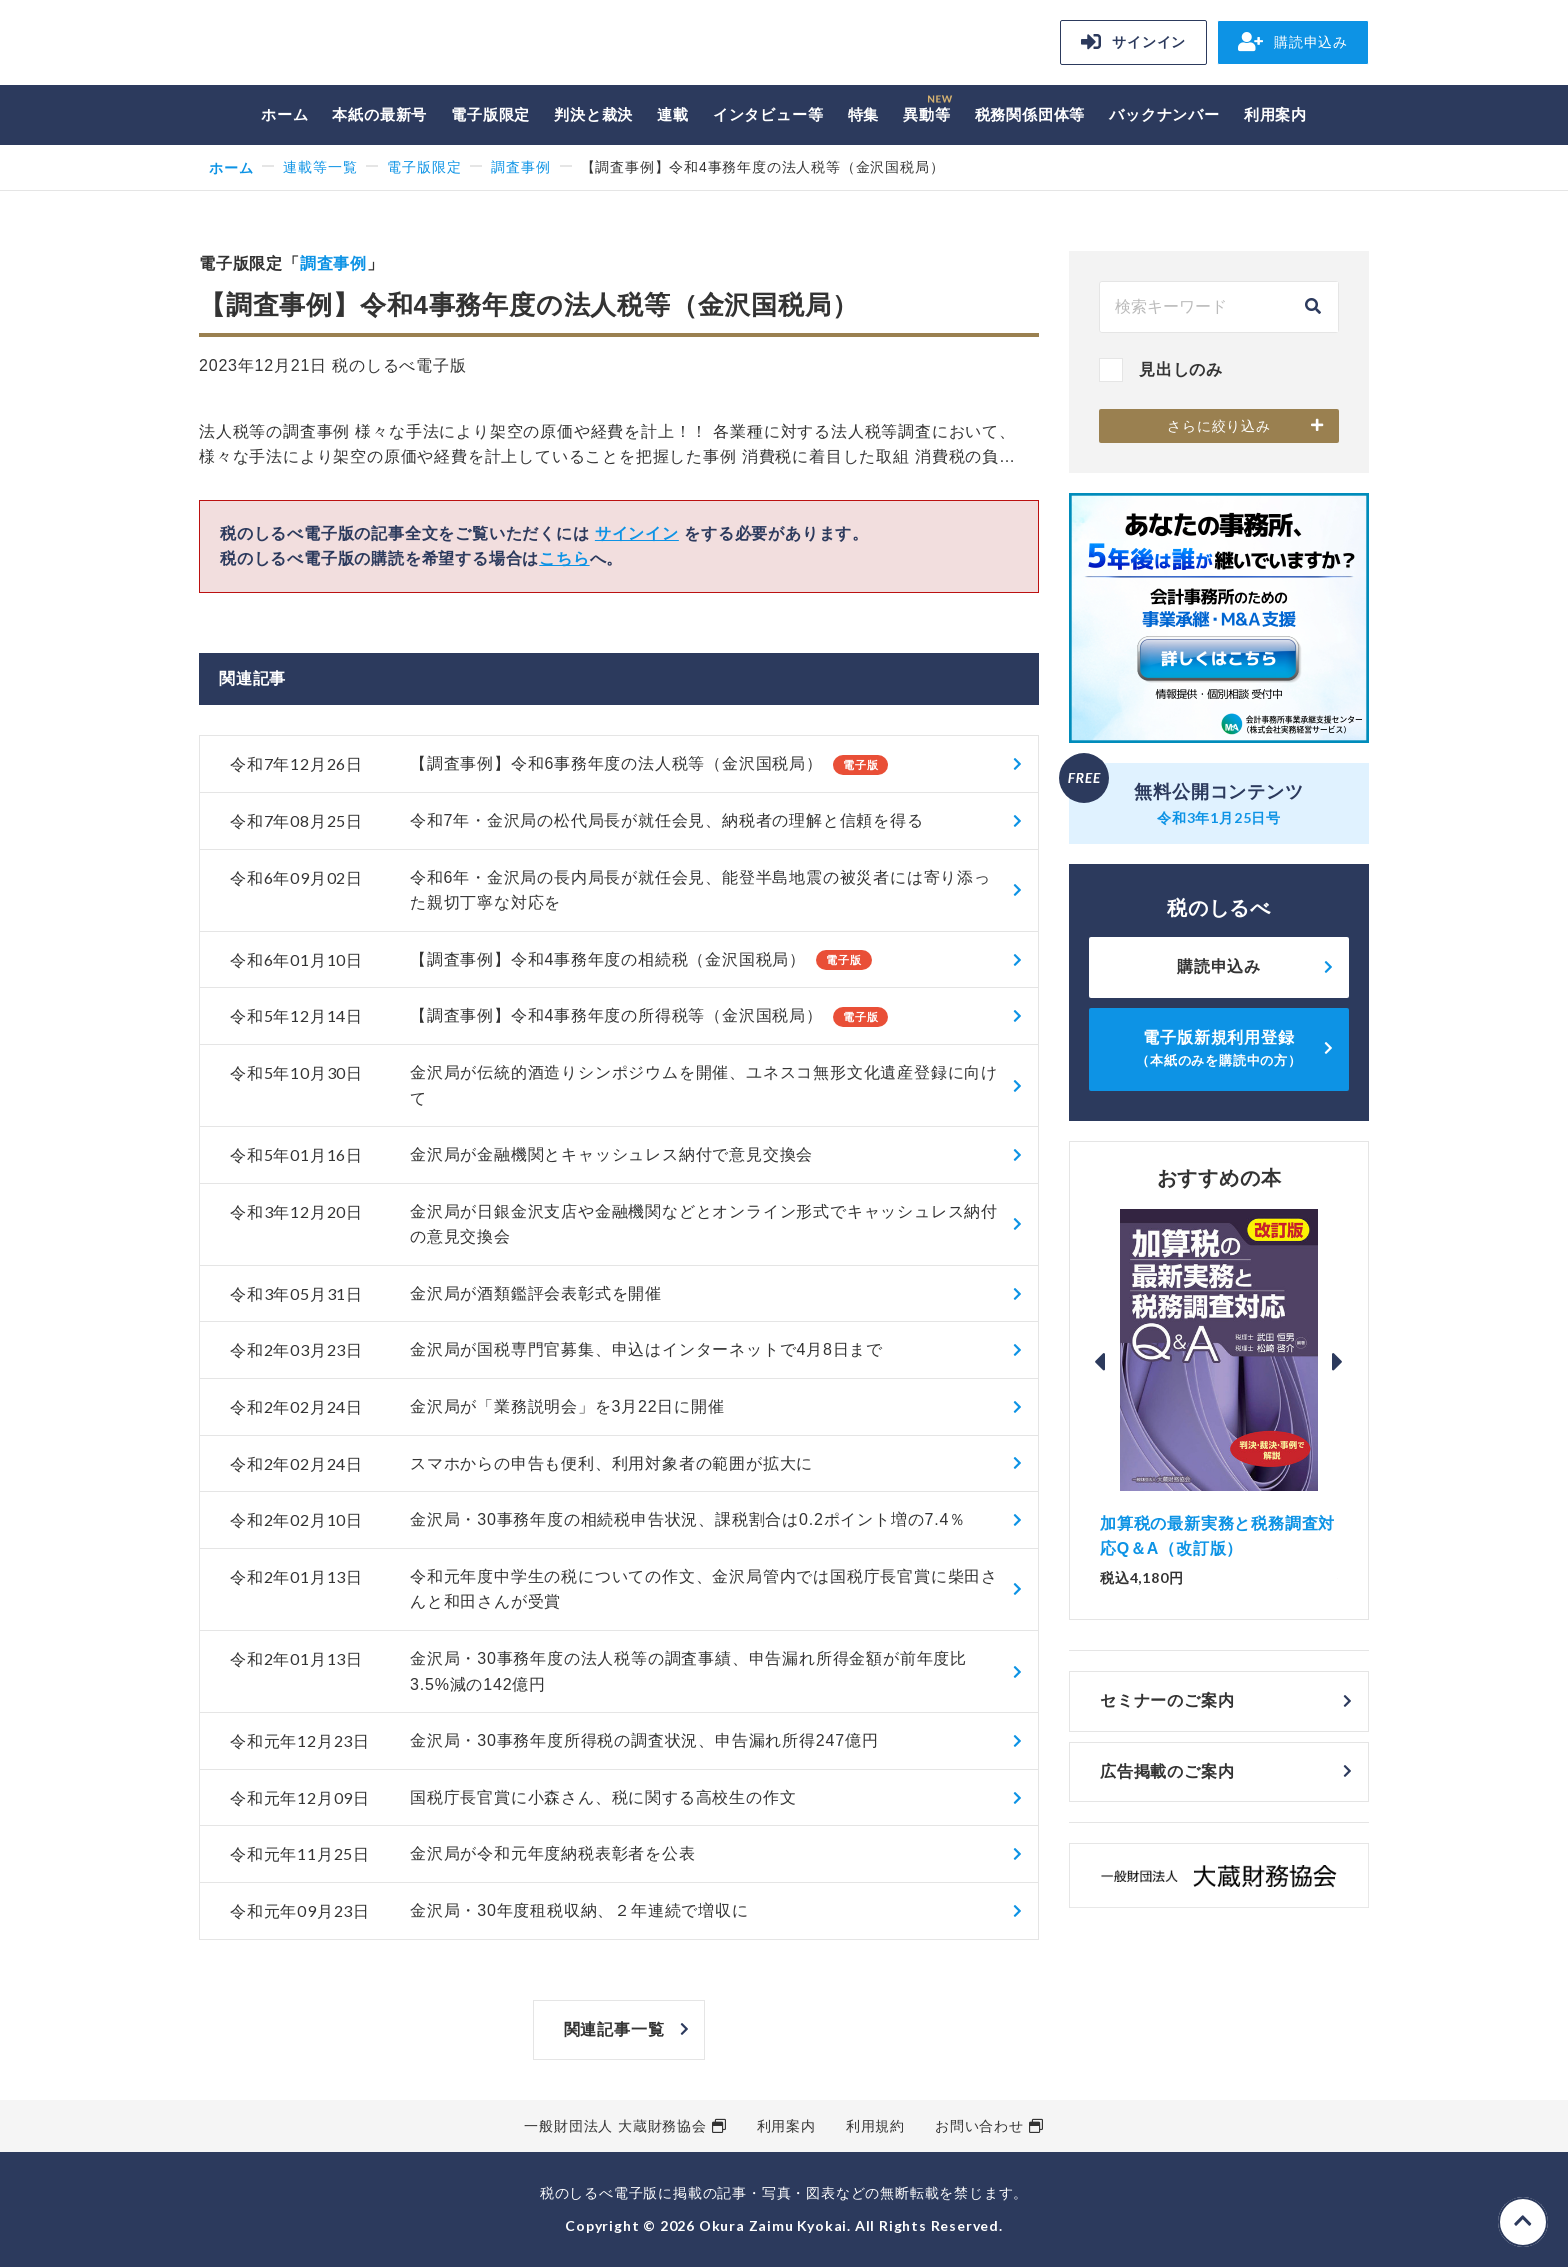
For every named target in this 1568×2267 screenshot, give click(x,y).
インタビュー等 (768, 114)
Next (1338, 1362)
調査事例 (520, 167)
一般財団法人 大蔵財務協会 (615, 2126)
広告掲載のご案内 (1167, 1771)
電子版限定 (490, 114)
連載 (673, 114)
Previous (1100, 1362)
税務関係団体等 (1030, 114)
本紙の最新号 (379, 114)
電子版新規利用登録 (1219, 1048)
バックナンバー (1164, 114)
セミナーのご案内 (1167, 1700)
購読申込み (1293, 42)
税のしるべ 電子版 (339, 45)
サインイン (1133, 42)
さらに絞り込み (1219, 426)
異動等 (926, 114)
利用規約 (875, 2126)
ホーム (284, 114)
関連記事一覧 (614, 2029)
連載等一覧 (320, 167)
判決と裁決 (593, 114)
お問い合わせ (979, 2126)
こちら (564, 558)
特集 (864, 114)
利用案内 (1275, 114)
